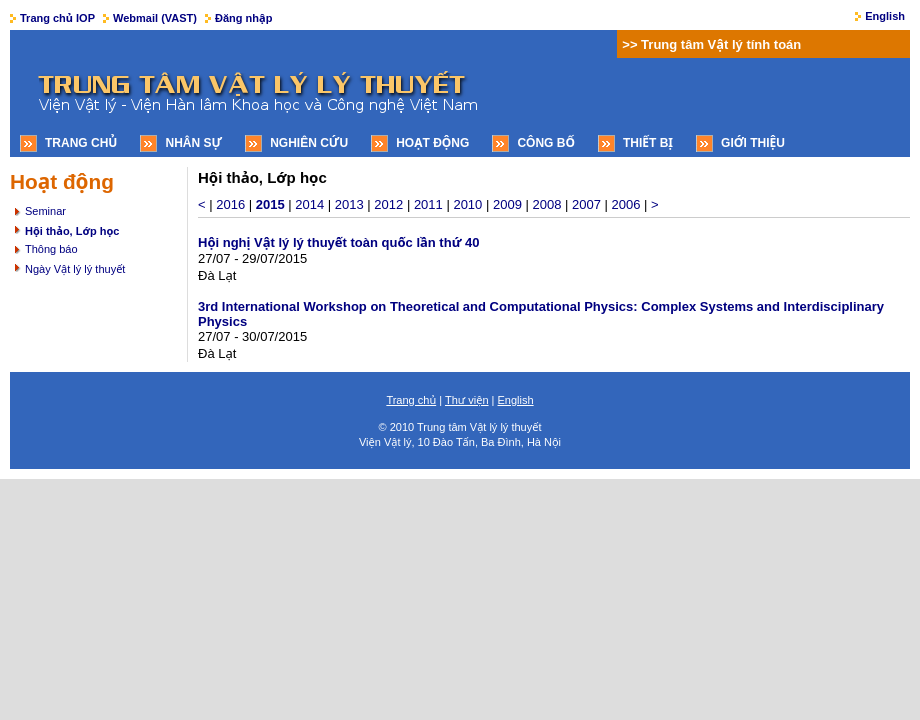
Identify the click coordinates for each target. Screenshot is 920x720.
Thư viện (467, 400)
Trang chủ (81, 143)
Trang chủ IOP (57, 18)
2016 (230, 204)
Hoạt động (432, 143)
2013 (349, 204)
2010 (467, 204)
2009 (507, 204)
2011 (428, 204)
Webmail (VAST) (155, 18)
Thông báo (51, 249)
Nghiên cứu (309, 143)
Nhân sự (193, 143)
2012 (388, 204)
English (885, 16)
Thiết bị (648, 143)
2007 (586, 204)
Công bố (546, 143)
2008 (546, 204)
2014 (309, 204)
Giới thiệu (753, 143)
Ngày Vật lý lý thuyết (75, 269)
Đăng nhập (243, 18)
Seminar (45, 211)
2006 (626, 204)
